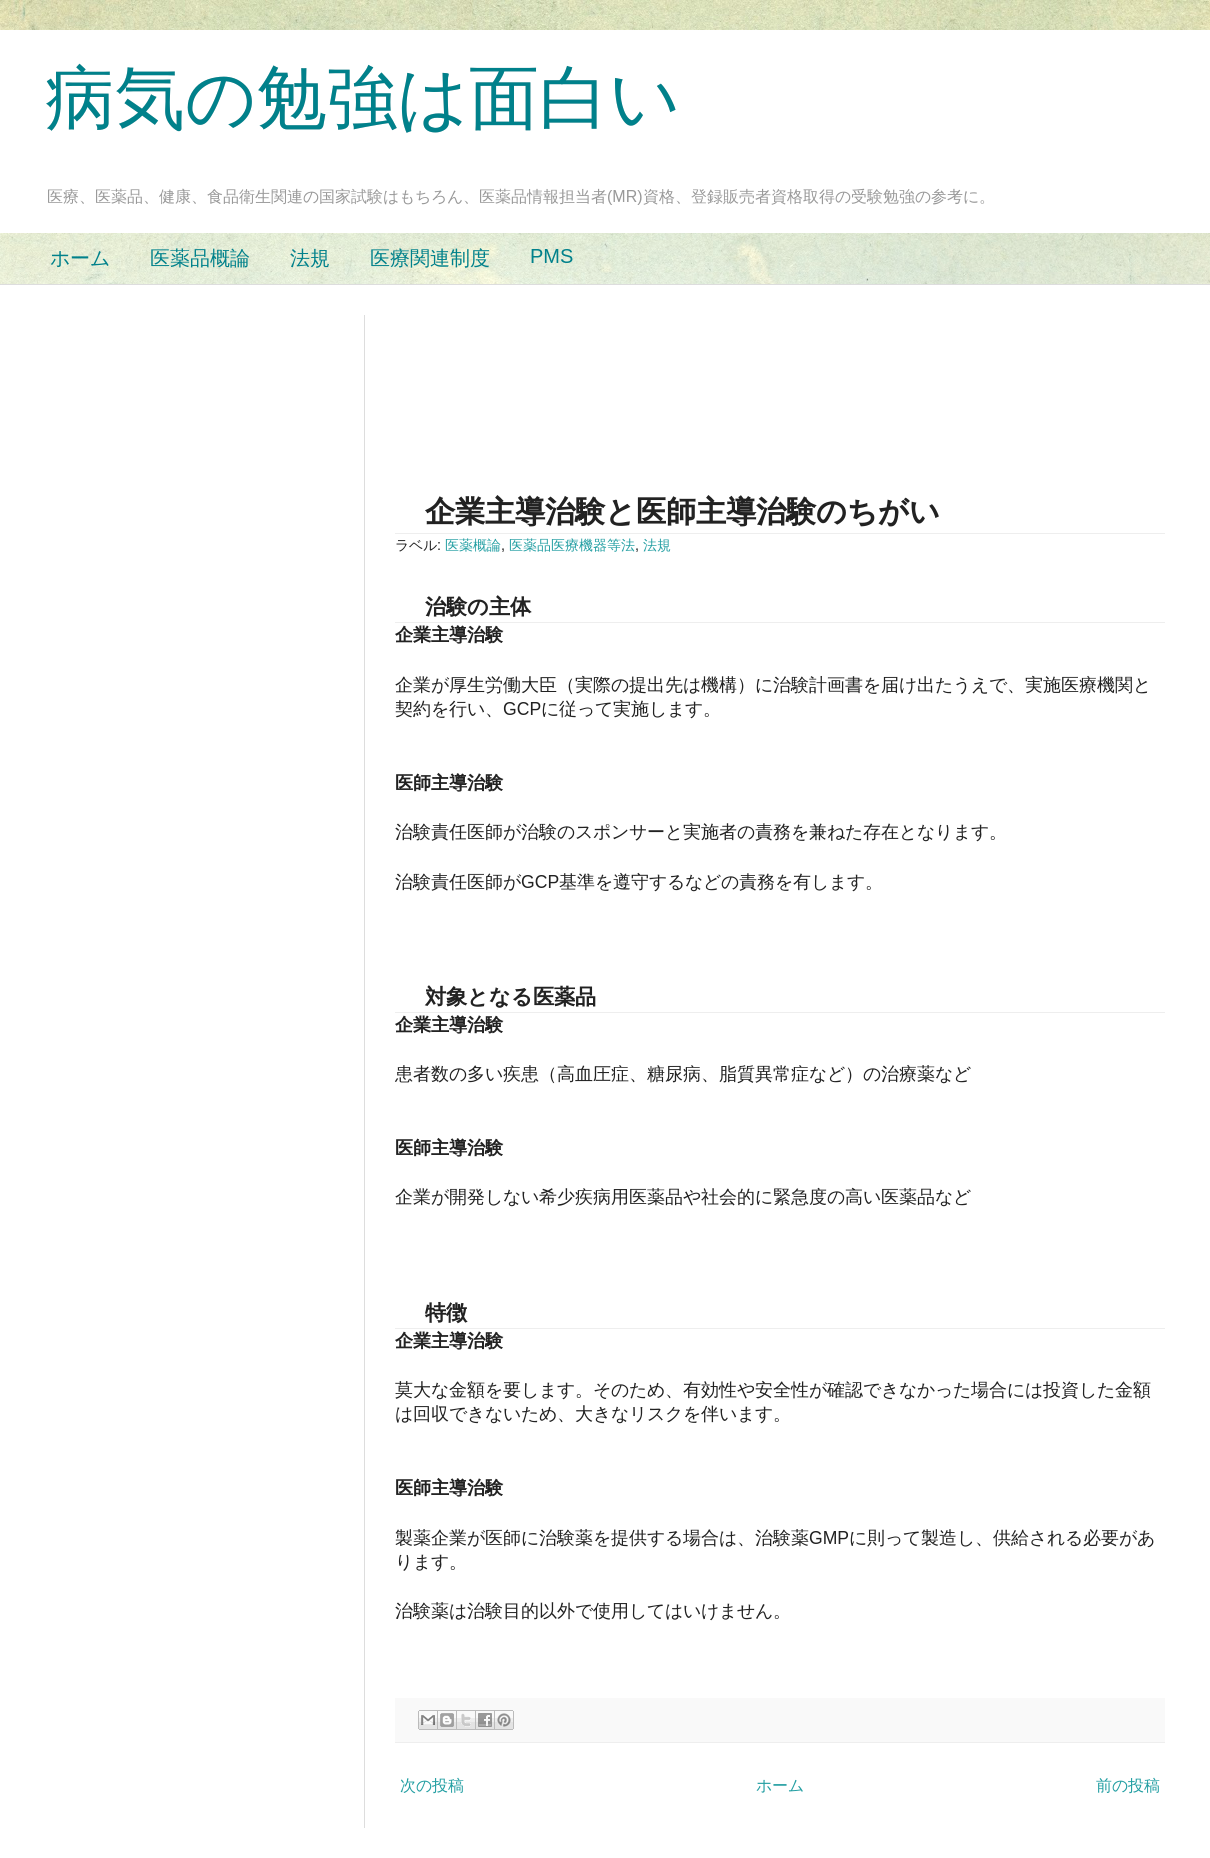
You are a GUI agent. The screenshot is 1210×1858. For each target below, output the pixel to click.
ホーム (80, 258)
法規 (310, 258)
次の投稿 (432, 1785)
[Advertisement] (458, 377)
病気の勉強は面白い (363, 98)
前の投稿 (1128, 1785)
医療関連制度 (430, 258)
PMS (551, 256)
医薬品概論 (200, 258)
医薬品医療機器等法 (572, 545)
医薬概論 (473, 545)
